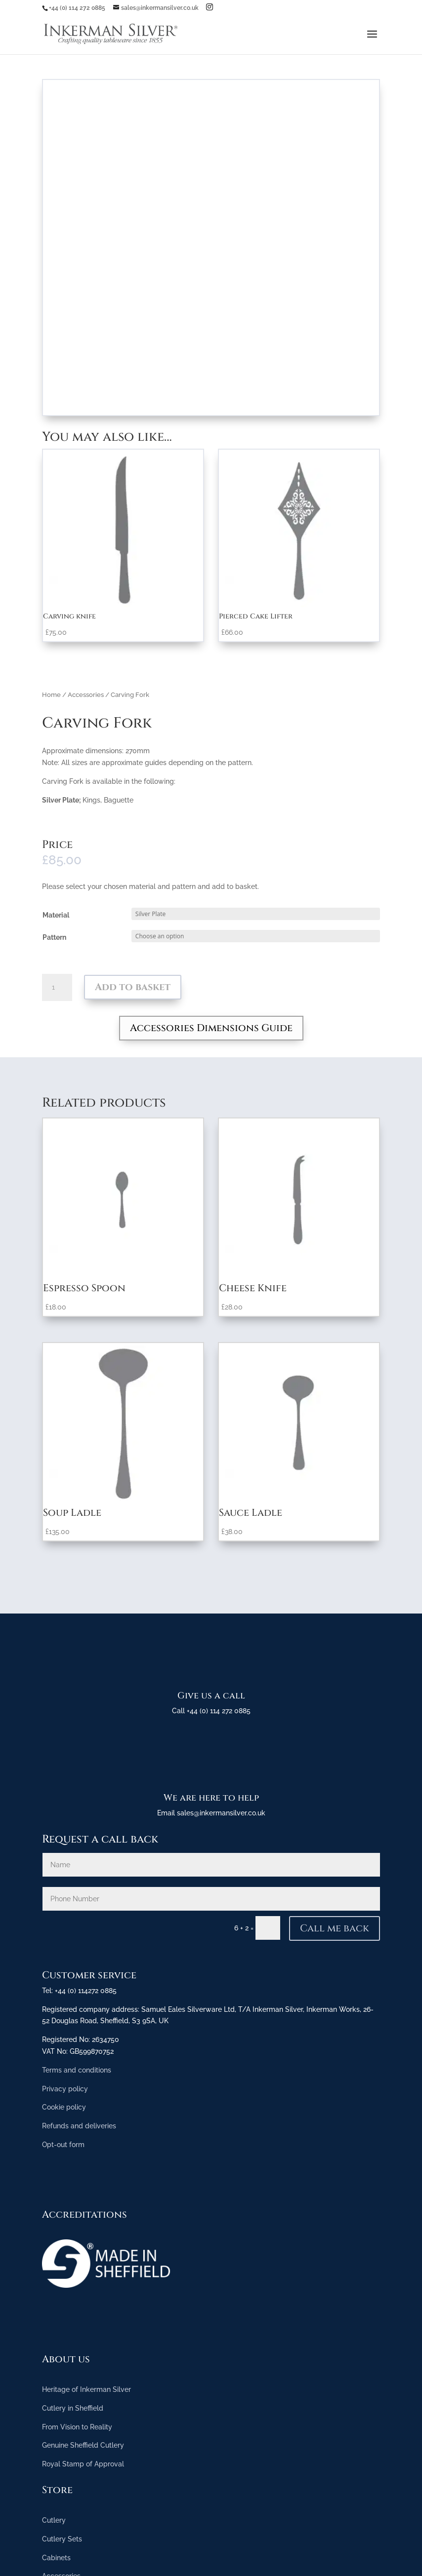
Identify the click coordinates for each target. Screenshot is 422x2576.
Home (51, 694)
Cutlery (54, 2520)
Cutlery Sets (62, 2539)
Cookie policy (64, 2107)
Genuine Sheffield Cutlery (83, 2445)
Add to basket (132, 987)
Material (55, 915)
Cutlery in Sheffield (72, 2408)
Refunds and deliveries (79, 2126)
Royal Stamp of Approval (83, 2464)
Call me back (334, 1928)
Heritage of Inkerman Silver (86, 2389)
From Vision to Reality (77, 2427)
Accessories (86, 694)
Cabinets (56, 2558)
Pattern (54, 937)
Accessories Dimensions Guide (211, 1028)
